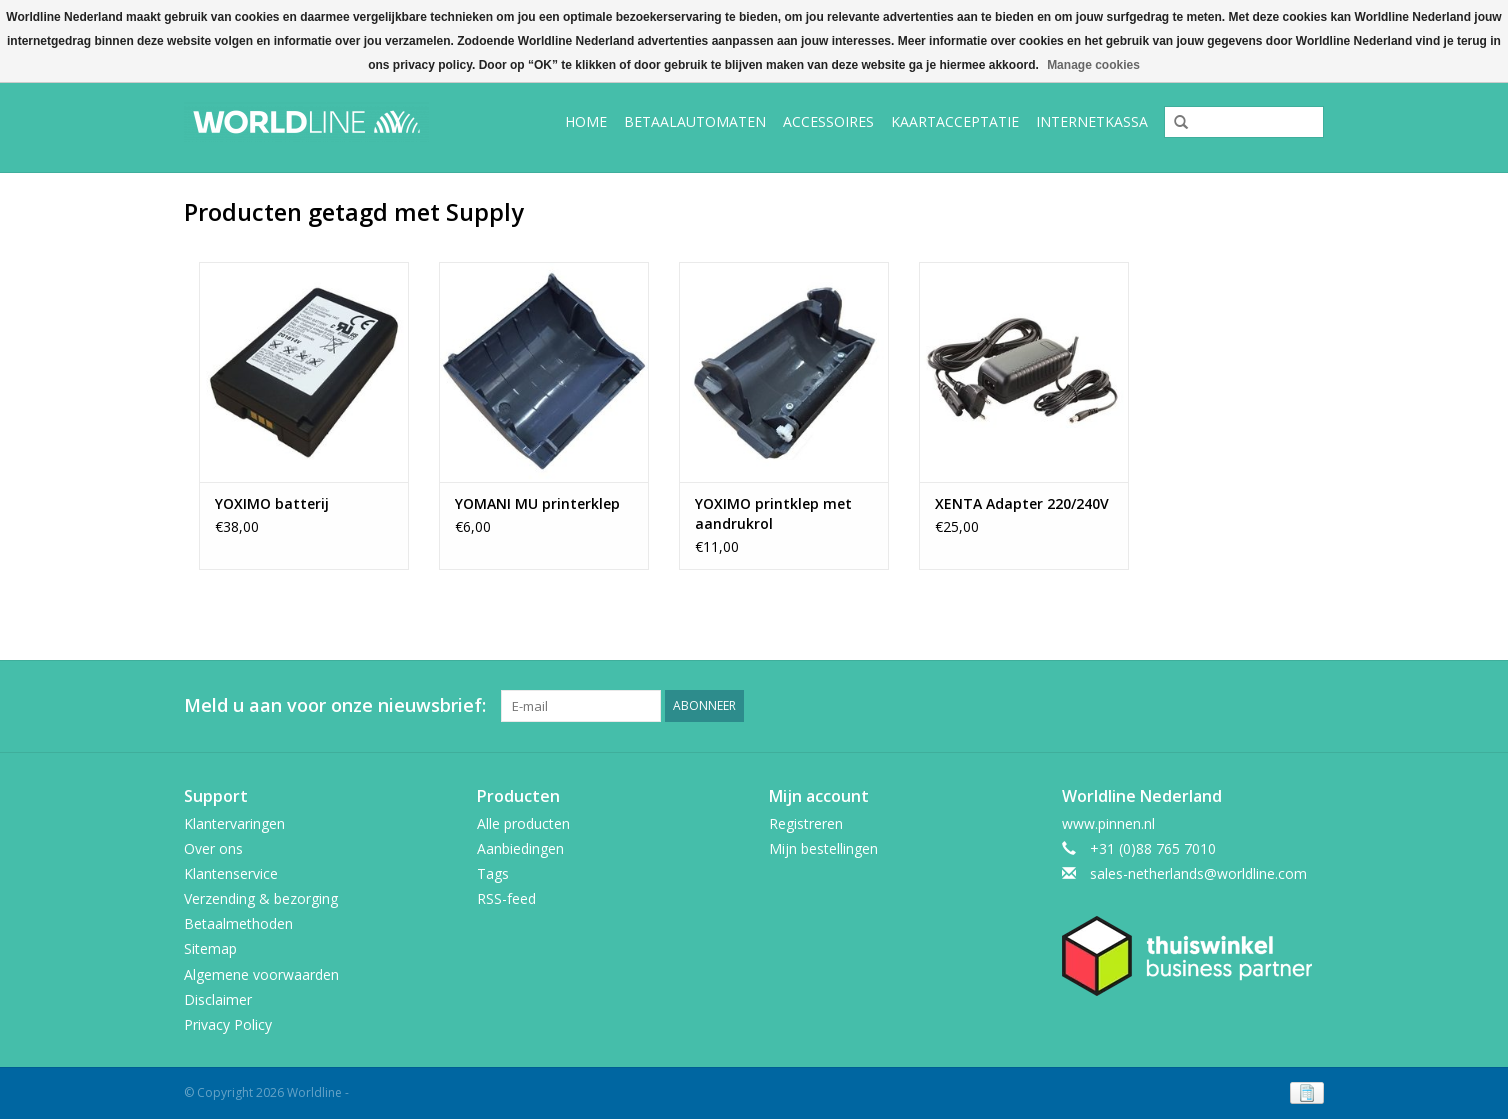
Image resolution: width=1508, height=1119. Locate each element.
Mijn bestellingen (823, 848)
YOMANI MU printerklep (537, 503)
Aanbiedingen (520, 848)
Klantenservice (231, 873)
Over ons (213, 848)
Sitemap (210, 948)
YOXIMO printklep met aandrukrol (773, 513)
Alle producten (523, 823)
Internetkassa (1092, 121)
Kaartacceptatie (955, 121)
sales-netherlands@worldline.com (1198, 873)
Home (586, 121)
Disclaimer (218, 999)
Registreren (806, 823)
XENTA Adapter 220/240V (1024, 503)
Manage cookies (1093, 65)
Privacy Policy (228, 1024)
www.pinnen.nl (1108, 823)
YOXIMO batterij (272, 503)
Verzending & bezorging (261, 898)
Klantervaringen (234, 823)
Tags (493, 873)
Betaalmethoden (238, 923)
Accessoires (828, 121)
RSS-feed (506, 898)
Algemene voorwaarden (261, 974)
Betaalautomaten (695, 121)
